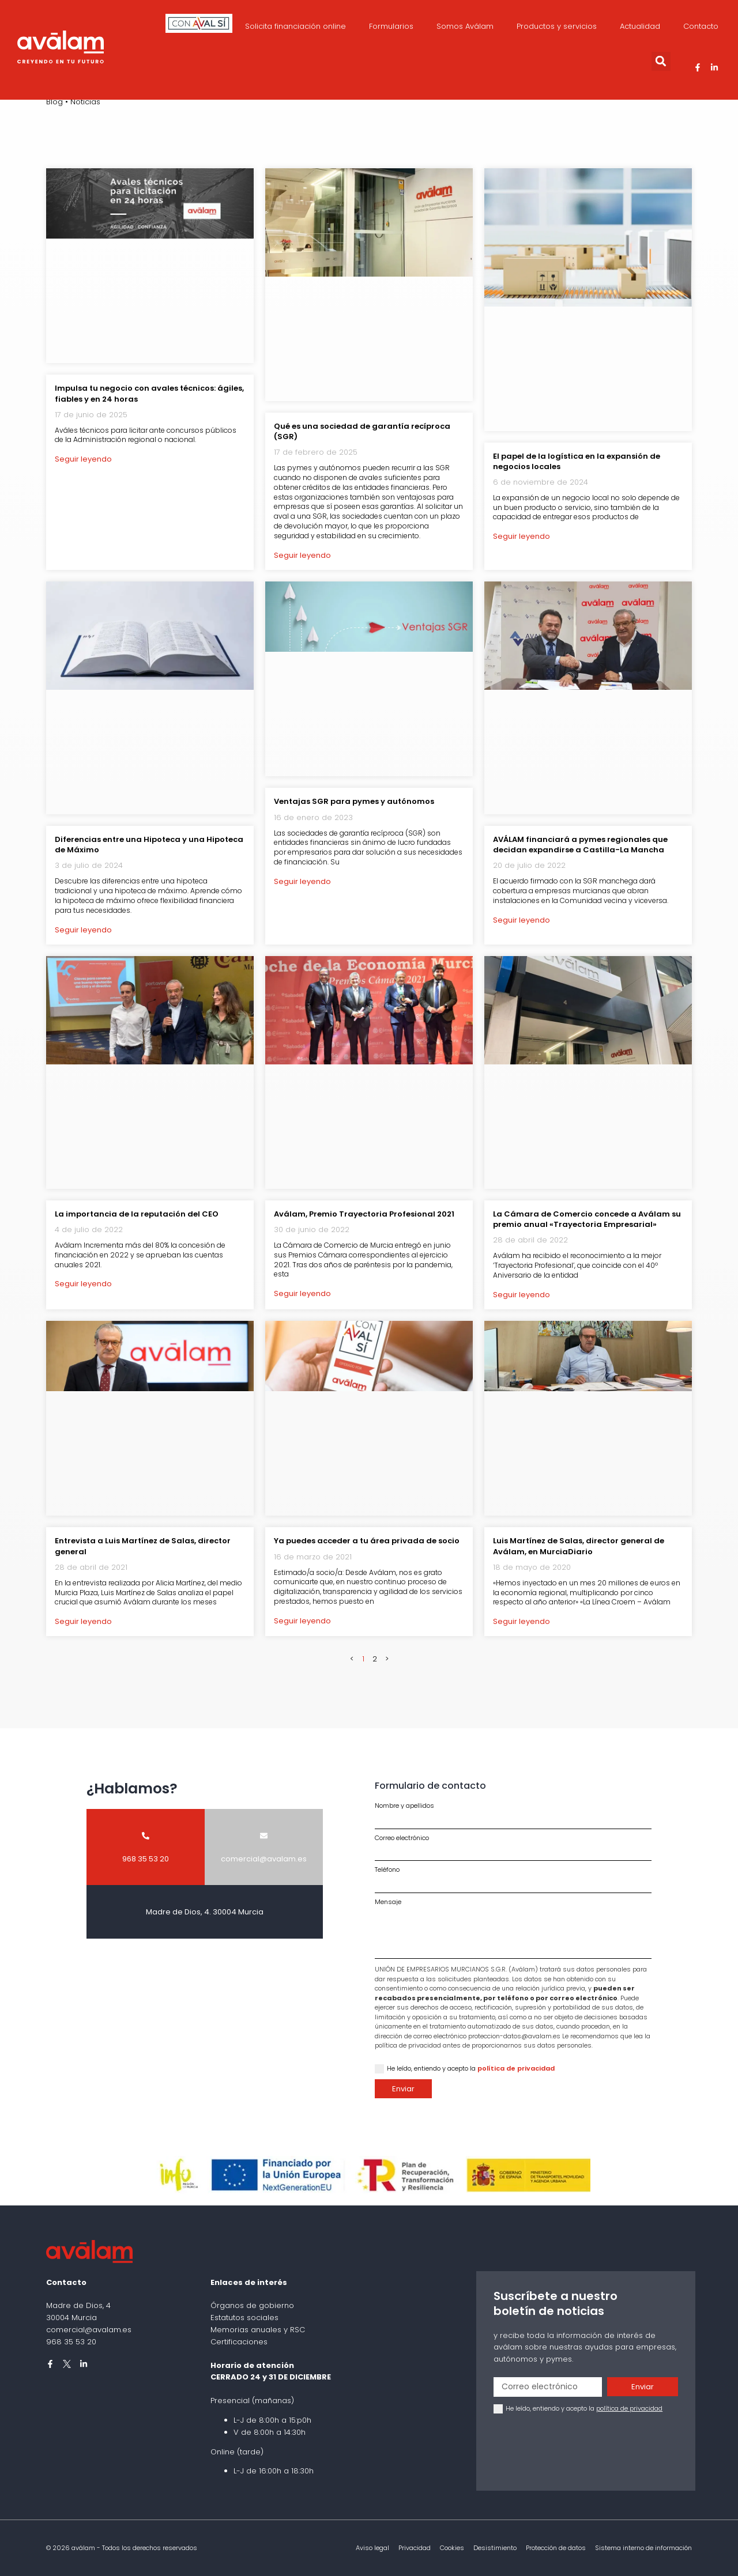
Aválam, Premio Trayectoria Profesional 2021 (364, 1213)
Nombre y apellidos (404, 1806)
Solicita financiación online (295, 26)
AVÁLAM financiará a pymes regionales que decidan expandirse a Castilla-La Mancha (580, 844)
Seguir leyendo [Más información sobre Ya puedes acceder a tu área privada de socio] (302, 1620)
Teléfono (387, 1870)
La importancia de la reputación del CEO (137, 1213)
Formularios (391, 26)
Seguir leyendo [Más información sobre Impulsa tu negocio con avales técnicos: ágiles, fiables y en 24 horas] (83, 459)
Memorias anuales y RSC (257, 2329)
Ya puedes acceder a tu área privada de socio (367, 1540)
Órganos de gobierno (252, 2305)
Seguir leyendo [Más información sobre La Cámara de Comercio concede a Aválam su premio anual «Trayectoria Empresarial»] (521, 1294)
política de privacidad (516, 2068)
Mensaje (388, 1902)
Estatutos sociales (244, 2317)
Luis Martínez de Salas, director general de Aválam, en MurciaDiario (578, 1546)
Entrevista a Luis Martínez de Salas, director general (143, 1546)
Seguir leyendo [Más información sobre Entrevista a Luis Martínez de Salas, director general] (83, 1621)
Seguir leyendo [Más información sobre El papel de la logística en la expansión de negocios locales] (521, 536)
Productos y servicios (557, 26)
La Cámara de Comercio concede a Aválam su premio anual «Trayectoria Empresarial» (587, 1219)
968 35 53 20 (71, 2341)
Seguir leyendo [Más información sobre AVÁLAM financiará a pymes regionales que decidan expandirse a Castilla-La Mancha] (521, 920)
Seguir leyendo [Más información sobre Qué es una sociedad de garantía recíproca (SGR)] (302, 555)
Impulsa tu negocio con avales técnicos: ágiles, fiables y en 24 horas (149, 393)
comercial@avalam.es (88, 2329)
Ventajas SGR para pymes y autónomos (354, 801)
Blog (54, 101)
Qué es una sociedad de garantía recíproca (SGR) (362, 431)
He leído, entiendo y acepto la (471, 2068)
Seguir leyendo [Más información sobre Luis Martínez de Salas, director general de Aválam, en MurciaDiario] (521, 1621)
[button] (661, 61)
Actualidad (640, 26)
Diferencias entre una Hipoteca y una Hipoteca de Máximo (149, 844)
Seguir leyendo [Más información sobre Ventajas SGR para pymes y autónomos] (302, 881)
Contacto (700, 26)
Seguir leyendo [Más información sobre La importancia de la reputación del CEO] (83, 1283)
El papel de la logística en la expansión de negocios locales (576, 461)
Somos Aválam (465, 26)
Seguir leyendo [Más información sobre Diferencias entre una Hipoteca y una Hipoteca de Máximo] (83, 929)
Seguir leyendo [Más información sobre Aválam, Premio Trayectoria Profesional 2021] (302, 1293)
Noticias (85, 101)
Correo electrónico (402, 1838)
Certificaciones (239, 2341)
